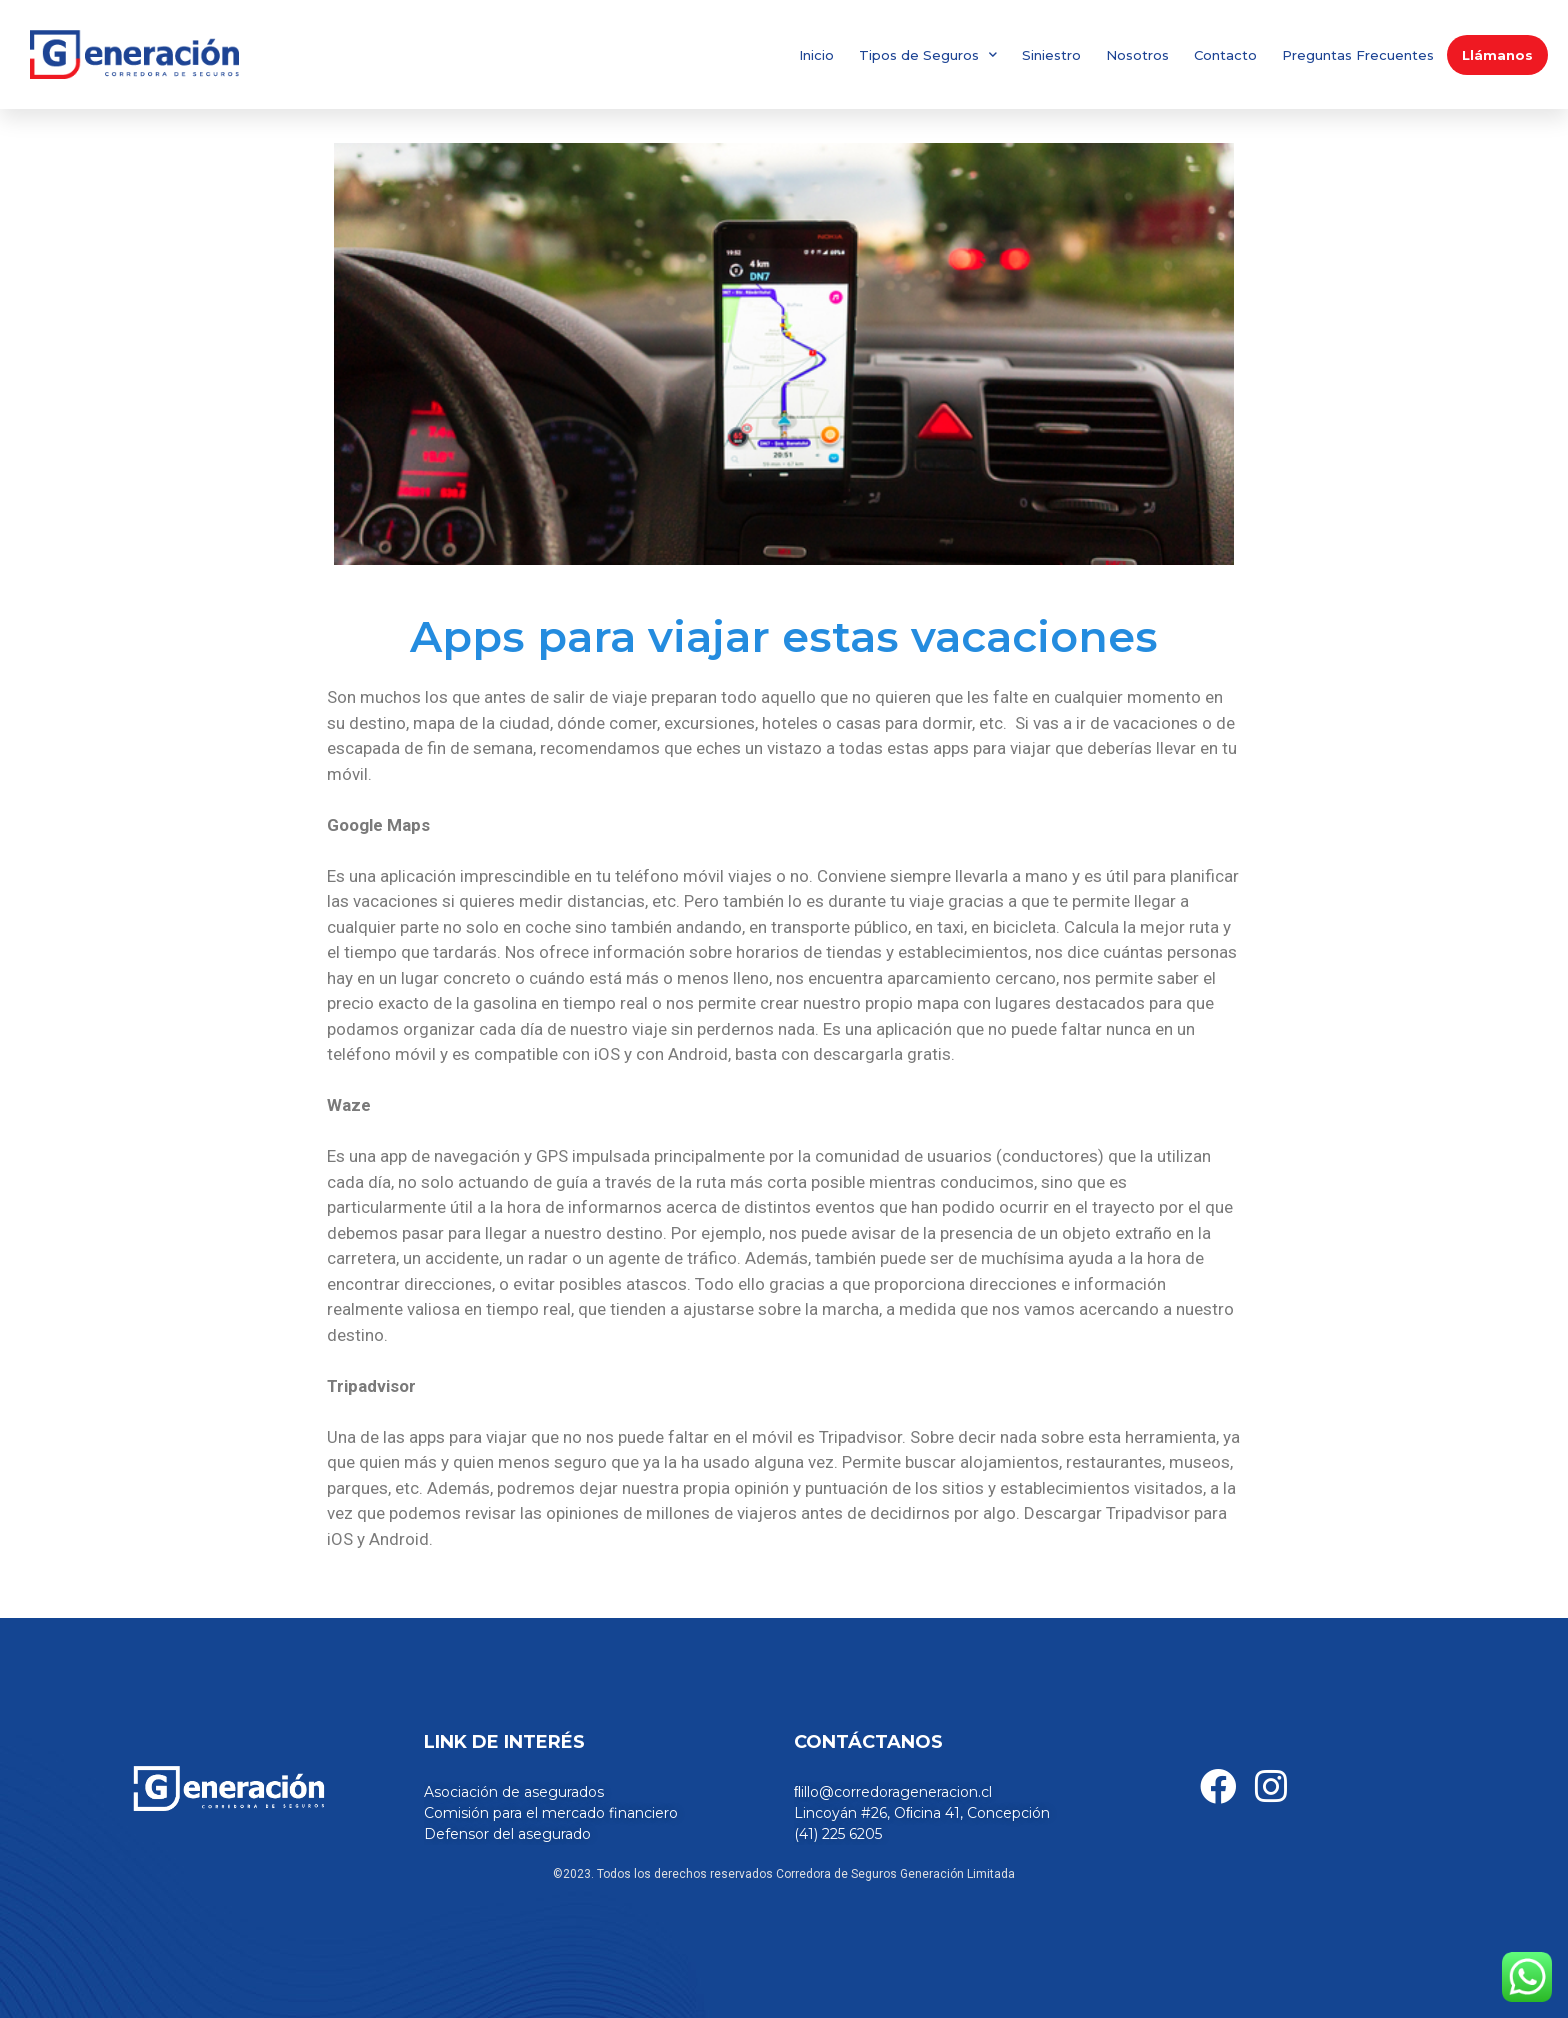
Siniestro (1051, 55)
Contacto (1225, 55)
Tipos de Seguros (928, 54)
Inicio (816, 55)
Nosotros (1137, 55)
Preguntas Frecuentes (1358, 55)
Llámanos (1497, 55)
